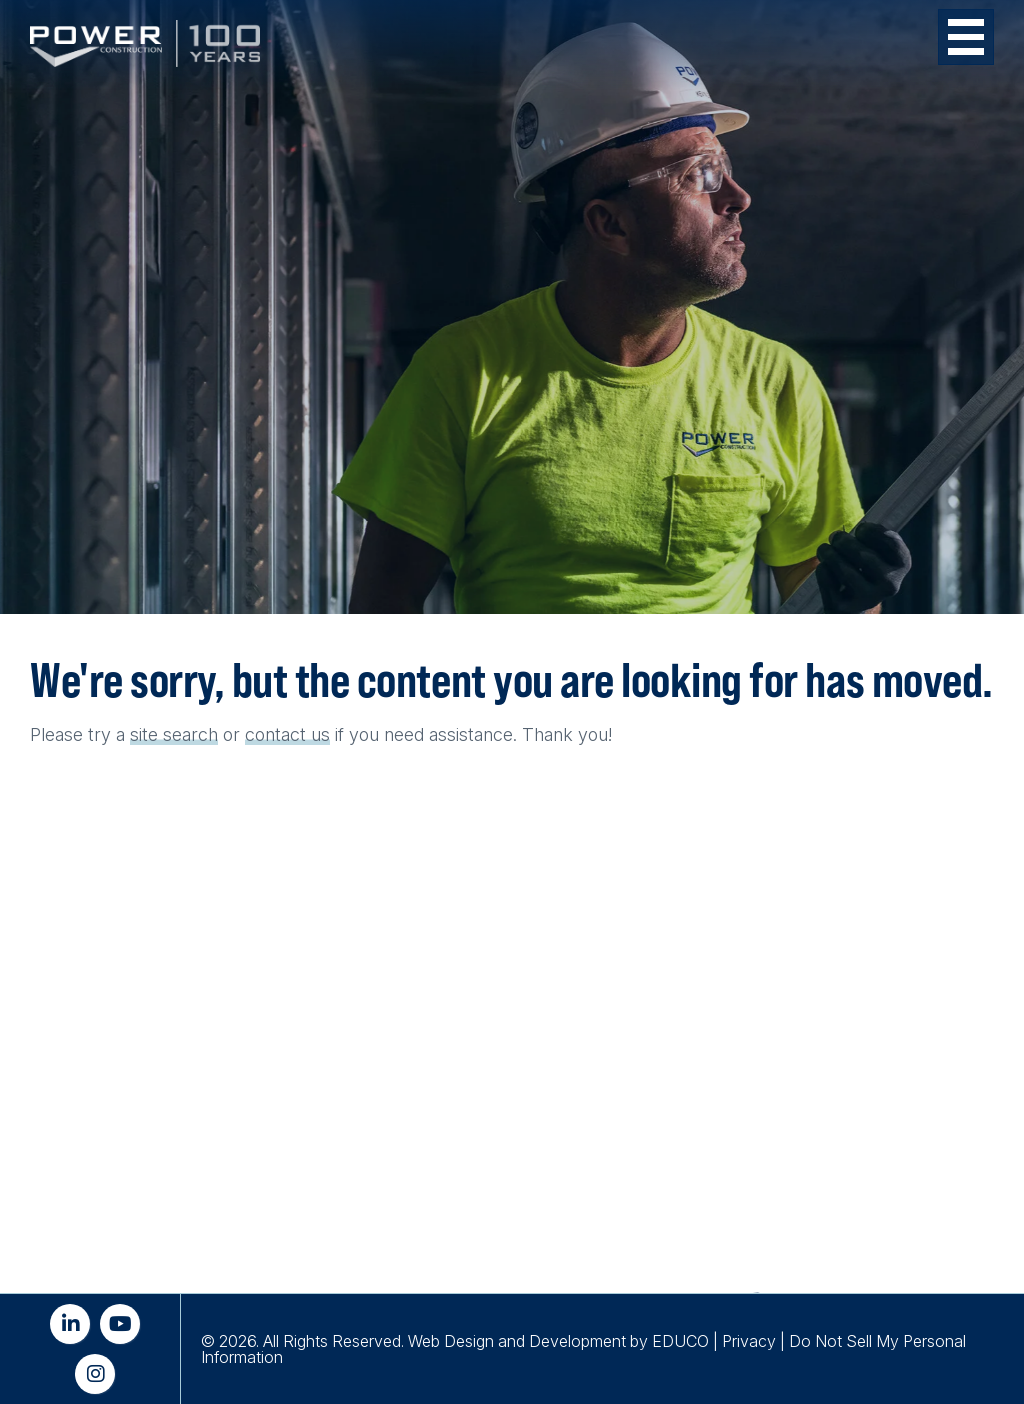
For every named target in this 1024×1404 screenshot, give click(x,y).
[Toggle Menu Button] (966, 37)
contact (275, 734)
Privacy (749, 1341)
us (320, 734)
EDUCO (680, 1341)
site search (174, 734)
